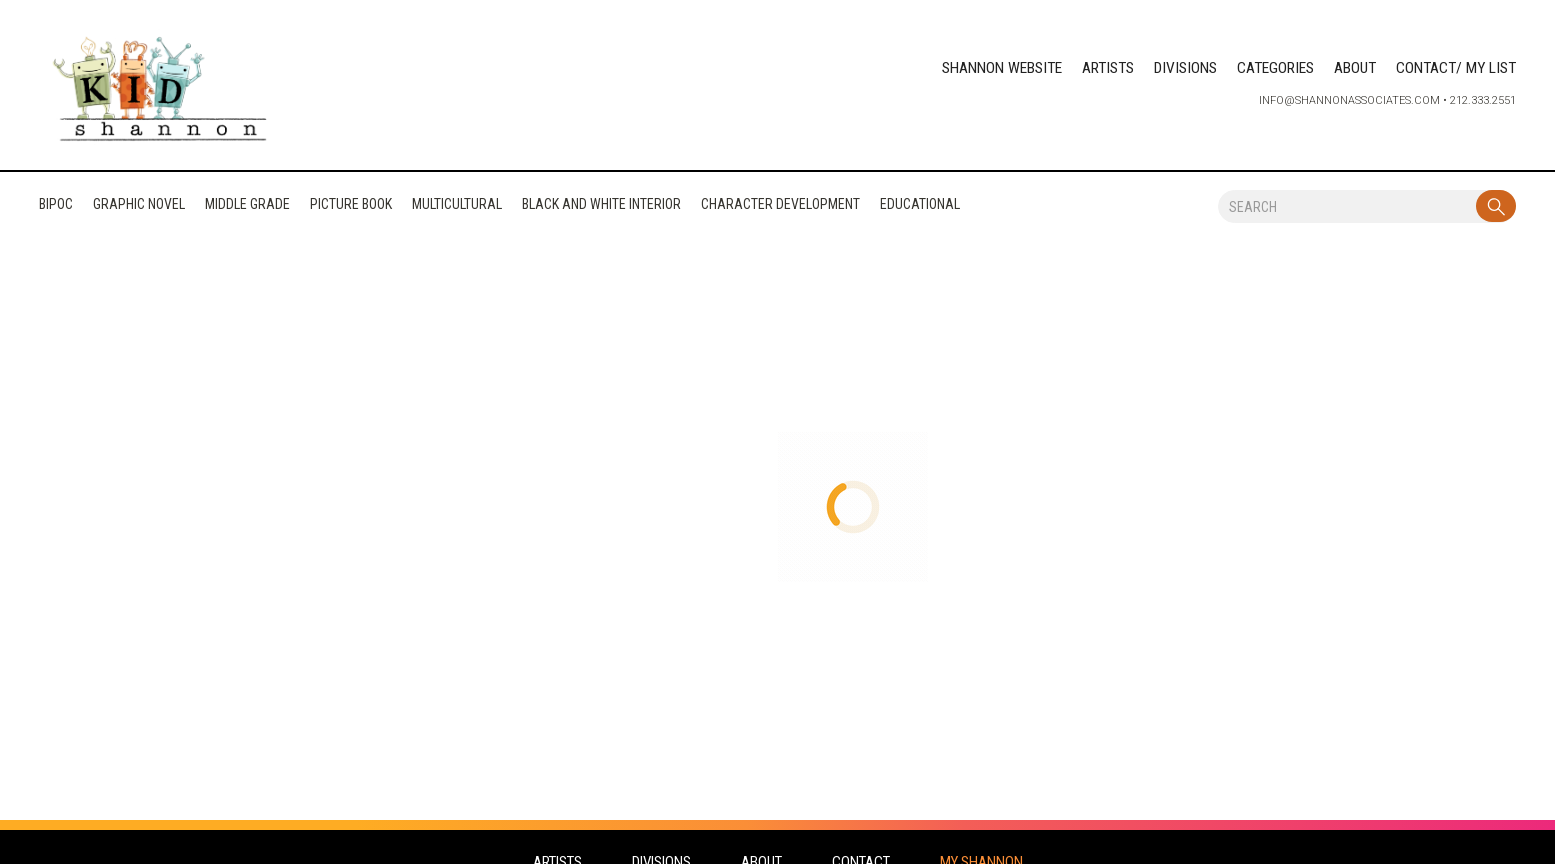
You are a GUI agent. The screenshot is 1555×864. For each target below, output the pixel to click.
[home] (161, 91)
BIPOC (56, 208)
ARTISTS (1108, 68)
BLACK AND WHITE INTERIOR (601, 208)
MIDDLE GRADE (247, 208)
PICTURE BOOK (351, 208)
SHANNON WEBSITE (1002, 68)
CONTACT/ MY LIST (1456, 68)
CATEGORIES (1275, 68)
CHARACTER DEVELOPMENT (780, 208)
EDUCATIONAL (920, 208)
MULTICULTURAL (457, 208)
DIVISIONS (1185, 68)
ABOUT (1355, 68)
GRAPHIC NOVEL (139, 208)
